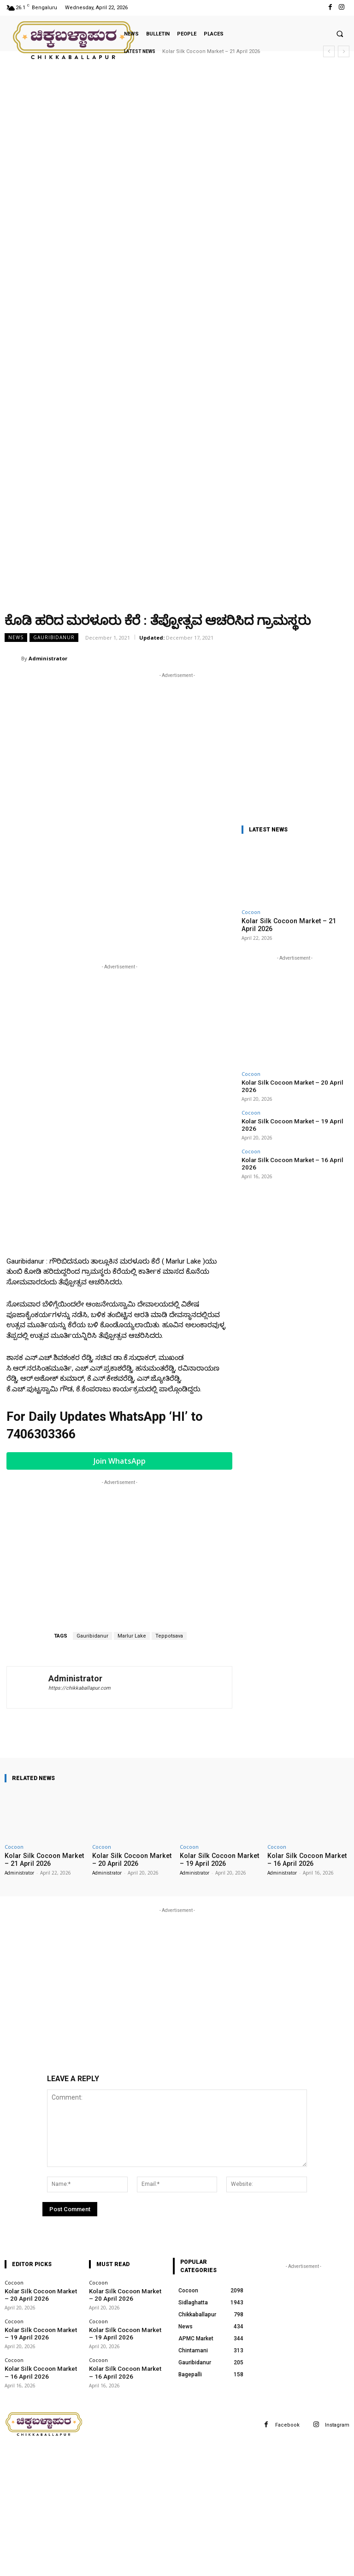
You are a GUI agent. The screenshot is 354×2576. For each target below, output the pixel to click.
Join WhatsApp (120, 1461)
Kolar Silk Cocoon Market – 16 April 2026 (290, 1141)
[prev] (329, 51)
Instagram (337, 2424)
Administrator (48, 658)
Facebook (287, 2424)
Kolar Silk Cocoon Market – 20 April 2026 (290, 1081)
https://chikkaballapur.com (79, 1688)
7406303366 (41, 1434)
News (16, 637)
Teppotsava (169, 1636)
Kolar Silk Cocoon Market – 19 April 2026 (290, 1111)
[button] (339, 33)
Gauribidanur (54, 637)
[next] (343, 51)
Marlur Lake (132, 1636)
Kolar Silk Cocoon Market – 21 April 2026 (211, 51)
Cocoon (251, 911)
